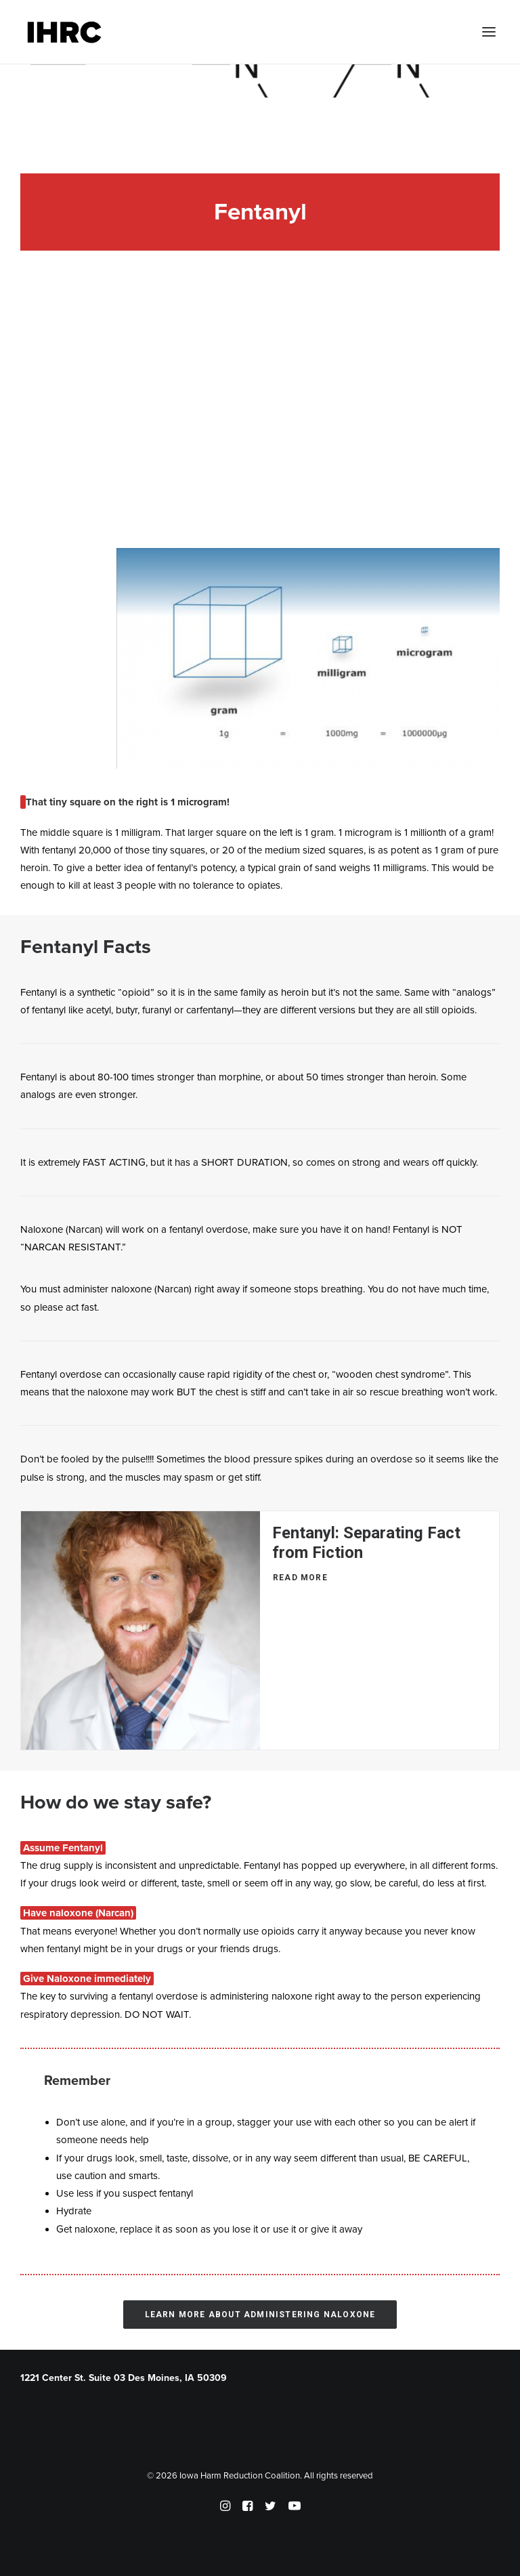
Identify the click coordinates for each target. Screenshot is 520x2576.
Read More (300, 1577)
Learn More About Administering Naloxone (260, 2314)
